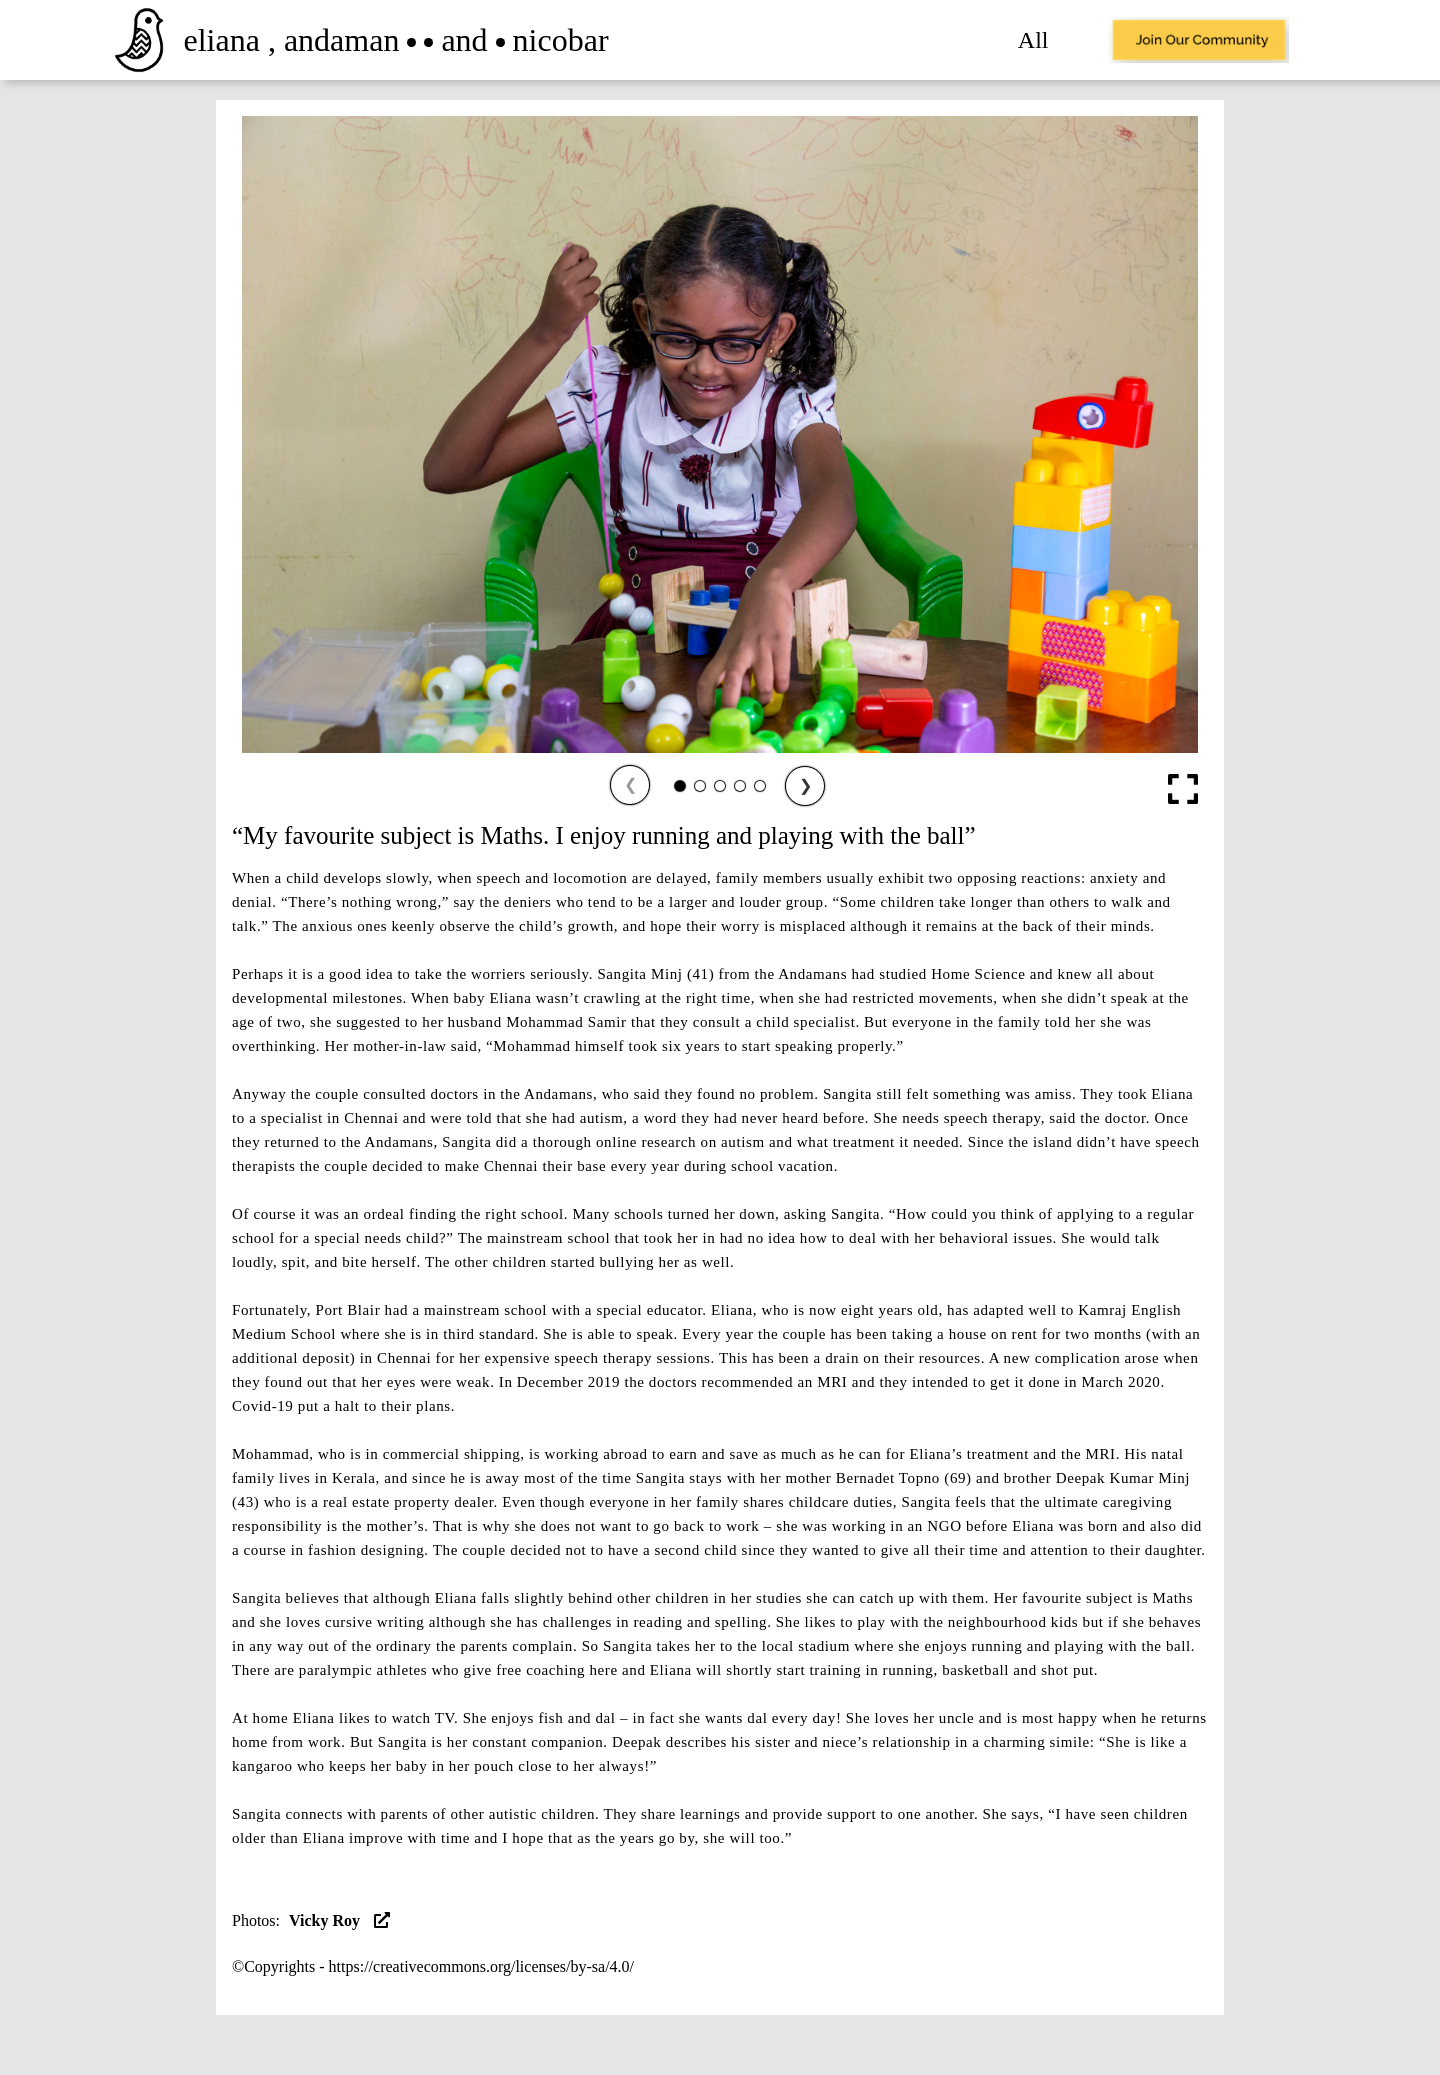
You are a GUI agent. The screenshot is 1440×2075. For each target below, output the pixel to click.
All (1033, 40)
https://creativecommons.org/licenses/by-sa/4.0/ (481, 1966)
